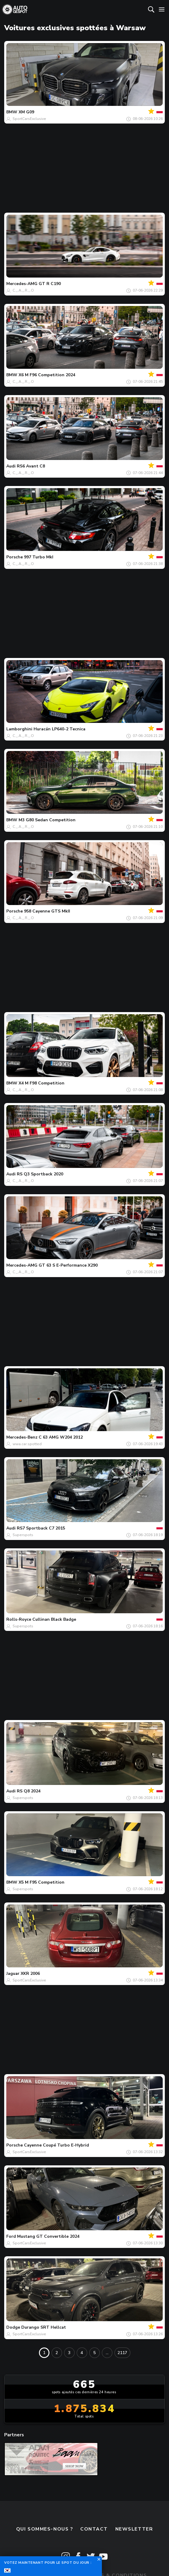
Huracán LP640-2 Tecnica (59, 729)
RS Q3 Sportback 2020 (40, 1174)
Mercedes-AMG (21, 284)
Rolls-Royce (18, 1619)
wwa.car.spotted (27, 1444)
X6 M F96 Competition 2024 (47, 375)
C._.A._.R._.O (23, 290)
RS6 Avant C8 (31, 466)
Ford (11, 2236)
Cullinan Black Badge (54, 1619)
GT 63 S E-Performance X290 (68, 1265)
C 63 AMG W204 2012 (61, 1437)
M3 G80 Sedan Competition (47, 820)
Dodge (13, 2327)
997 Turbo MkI (38, 557)
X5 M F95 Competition (41, 1882)
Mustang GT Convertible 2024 (48, 2236)
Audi (11, 466)
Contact (94, 2529)
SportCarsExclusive (29, 118)
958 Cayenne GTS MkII (47, 911)
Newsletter (134, 2529)
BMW (11, 112)
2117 (122, 2353)
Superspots (23, 1535)
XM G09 (26, 112)
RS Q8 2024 (28, 1791)
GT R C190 (50, 284)
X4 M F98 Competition (41, 1083)
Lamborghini (19, 729)
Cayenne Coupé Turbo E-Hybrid (56, 2145)
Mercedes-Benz (21, 1437)
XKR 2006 (30, 1973)
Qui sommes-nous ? (44, 2529)
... (107, 2353)
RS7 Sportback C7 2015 (41, 1528)
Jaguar (12, 1973)
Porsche (14, 557)
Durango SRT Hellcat (43, 2327)
